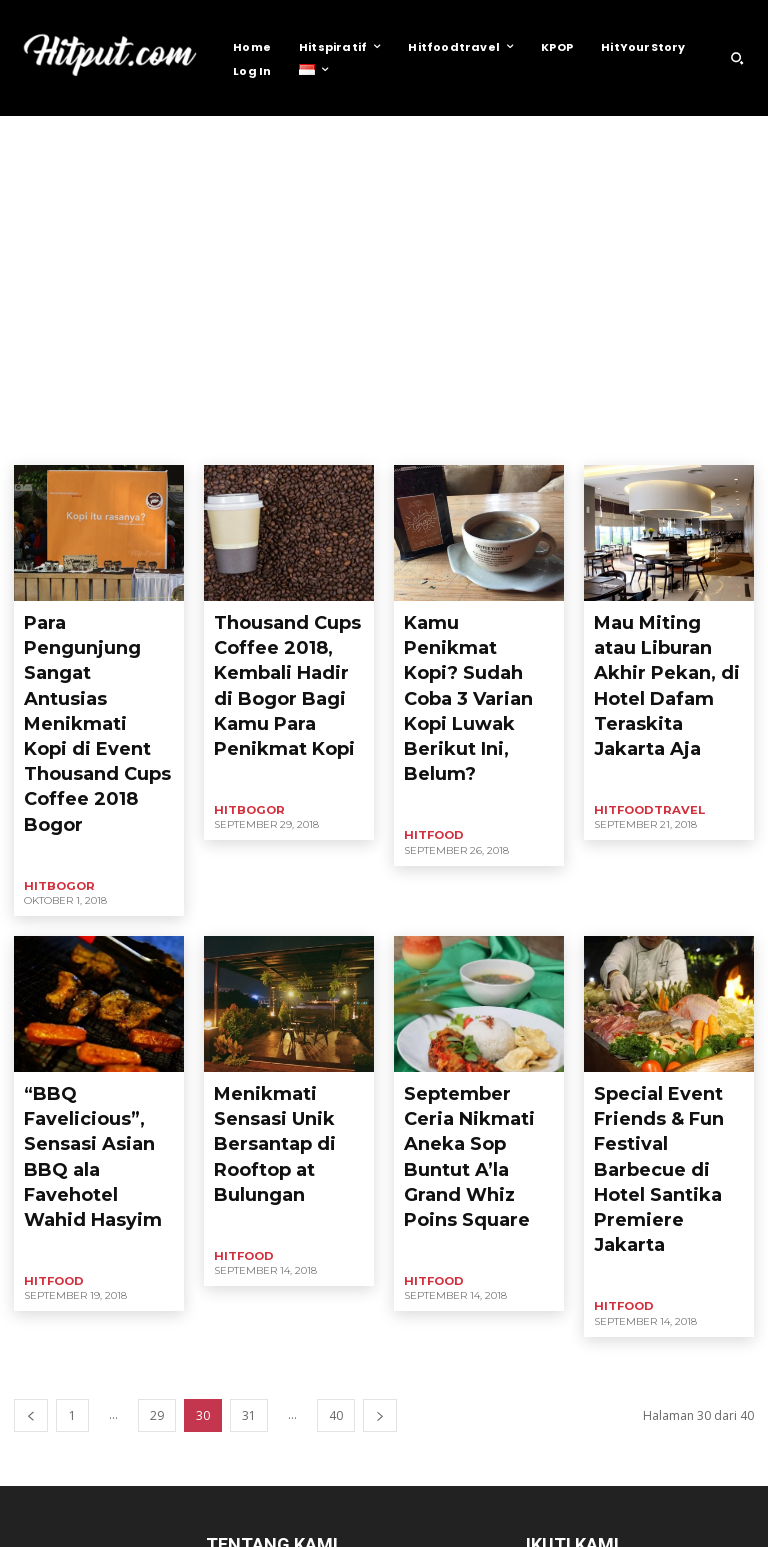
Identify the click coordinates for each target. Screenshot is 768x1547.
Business (45, 440)
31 (249, 1175)
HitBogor (237, 440)
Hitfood (302, 440)
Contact (589, 1528)
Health (175, 440)
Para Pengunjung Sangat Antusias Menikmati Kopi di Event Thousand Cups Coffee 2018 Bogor (98, 652)
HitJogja (428, 440)
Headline (113, 440)
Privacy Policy (668, 1528)
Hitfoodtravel (642, 724)
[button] (737, 58)
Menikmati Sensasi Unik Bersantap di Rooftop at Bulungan (285, 961)
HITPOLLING (502, 440)
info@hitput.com (354, 1460)
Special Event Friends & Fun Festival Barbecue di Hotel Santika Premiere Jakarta (667, 978)
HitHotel (365, 440)
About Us (521, 1528)
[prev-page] (31, 1175)
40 (336, 1175)
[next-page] (380, 1175)
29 (157, 1175)
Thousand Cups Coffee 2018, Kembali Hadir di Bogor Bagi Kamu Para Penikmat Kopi (285, 652)
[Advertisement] (384, 266)
